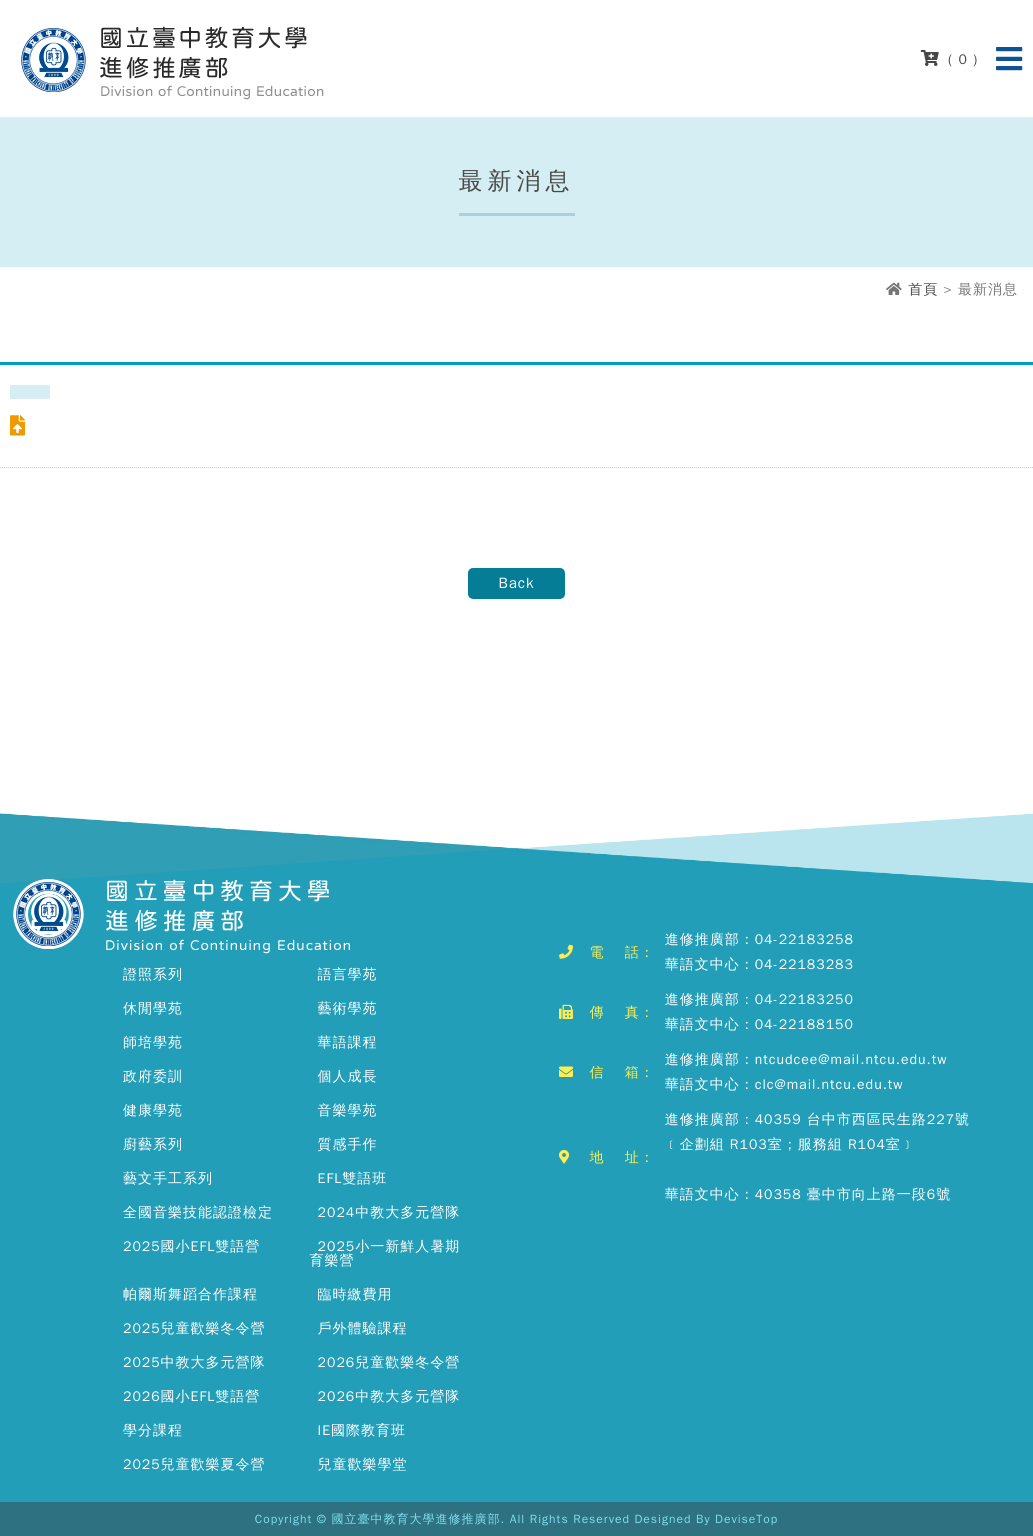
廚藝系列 (153, 1144)
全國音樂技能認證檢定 (198, 1212)
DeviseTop (746, 1519)
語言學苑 (348, 974)
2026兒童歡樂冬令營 (389, 1362)
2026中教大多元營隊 (389, 1396)
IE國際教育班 (362, 1430)
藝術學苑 (348, 1008)
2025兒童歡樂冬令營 (194, 1328)
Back (516, 583)
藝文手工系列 (168, 1178)
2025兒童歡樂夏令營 (194, 1464)
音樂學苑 (348, 1110)
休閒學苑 (153, 1008)
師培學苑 (153, 1042)
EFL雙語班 (353, 1178)
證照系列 (153, 974)
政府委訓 (153, 1076)
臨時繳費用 (355, 1294)
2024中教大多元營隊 (389, 1212)
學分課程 (153, 1430)
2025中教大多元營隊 (194, 1362)
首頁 (923, 289)
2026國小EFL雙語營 (191, 1396)
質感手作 (348, 1144)
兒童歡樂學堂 (363, 1464)
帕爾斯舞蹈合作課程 (190, 1294)
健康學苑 (153, 1110)
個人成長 (348, 1076)
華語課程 (348, 1042)
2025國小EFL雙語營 (191, 1246)
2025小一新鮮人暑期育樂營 (385, 1253)
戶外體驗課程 (363, 1328)
